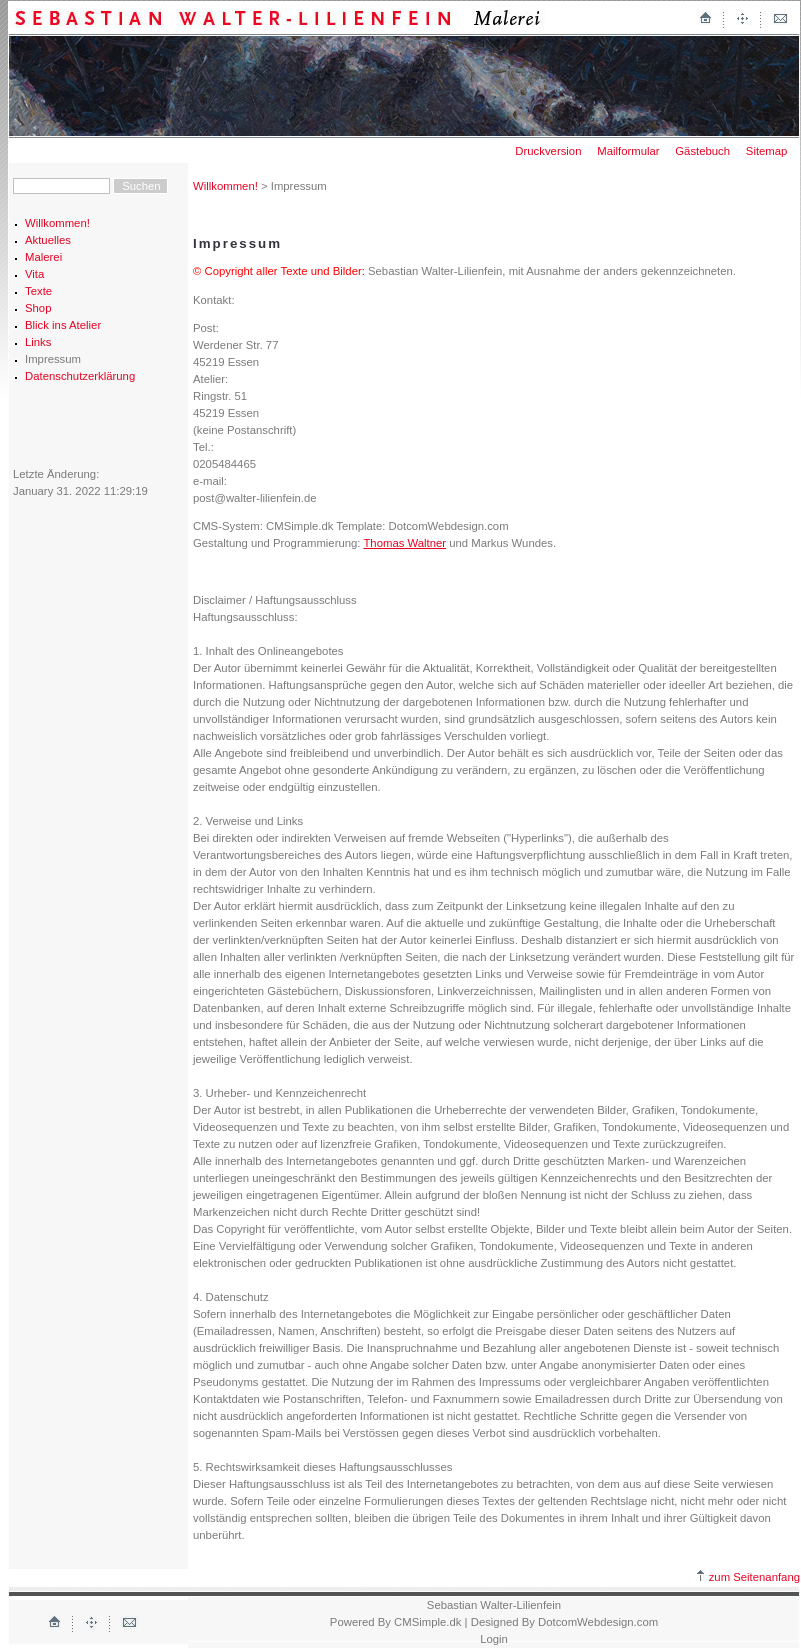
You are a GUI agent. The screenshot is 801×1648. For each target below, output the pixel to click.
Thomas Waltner (404, 543)
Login (494, 1639)
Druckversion (548, 151)
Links (38, 342)
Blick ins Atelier (63, 325)
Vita (34, 274)
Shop (38, 308)
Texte (38, 291)
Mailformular (628, 151)
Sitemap (767, 151)
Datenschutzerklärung (80, 376)
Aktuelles (48, 240)
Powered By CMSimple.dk (396, 1622)
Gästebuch (702, 151)
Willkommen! (57, 223)
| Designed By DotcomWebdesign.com (562, 1622)
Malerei (43, 257)
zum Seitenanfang (748, 1577)
